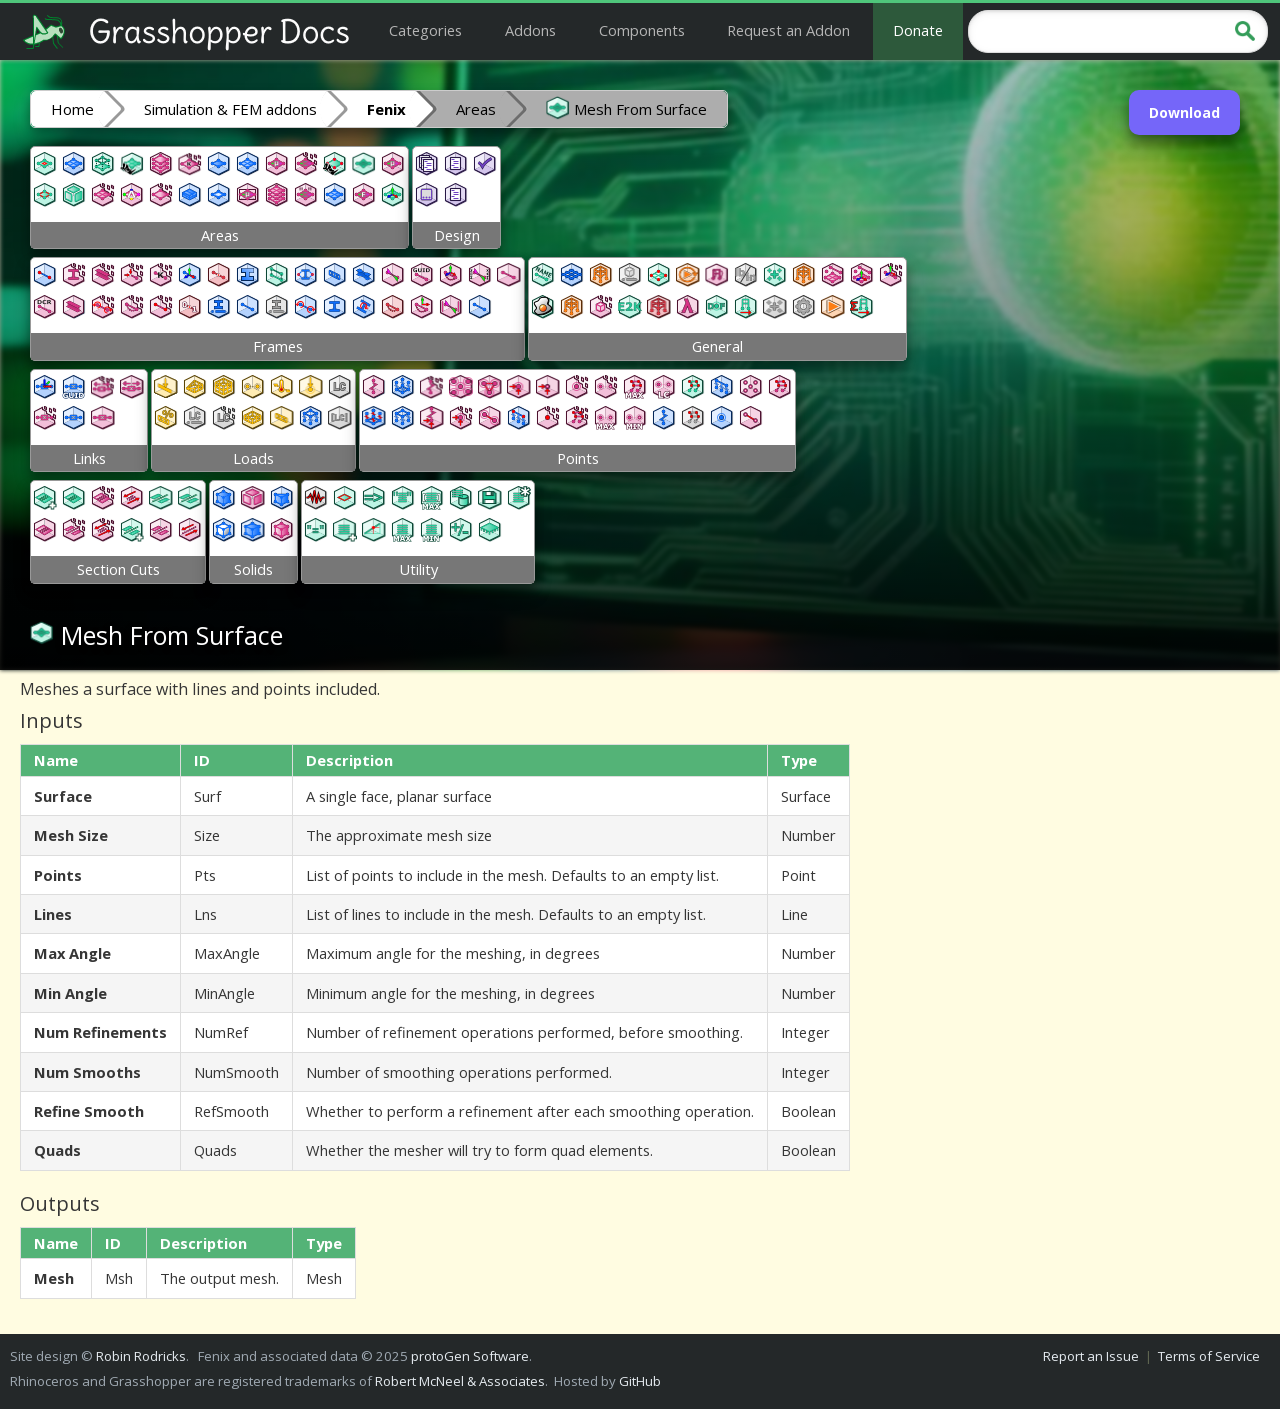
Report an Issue (1091, 1356)
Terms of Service (1209, 1356)
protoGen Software (470, 1356)
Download (1184, 112)
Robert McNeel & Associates (460, 1381)
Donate (918, 30)
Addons (530, 30)
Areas (476, 109)
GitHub (640, 1381)
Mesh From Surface (626, 108)
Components (642, 30)
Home (72, 109)
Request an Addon (788, 30)
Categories (425, 30)
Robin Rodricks (141, 1356)
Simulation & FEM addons (230, 109)
